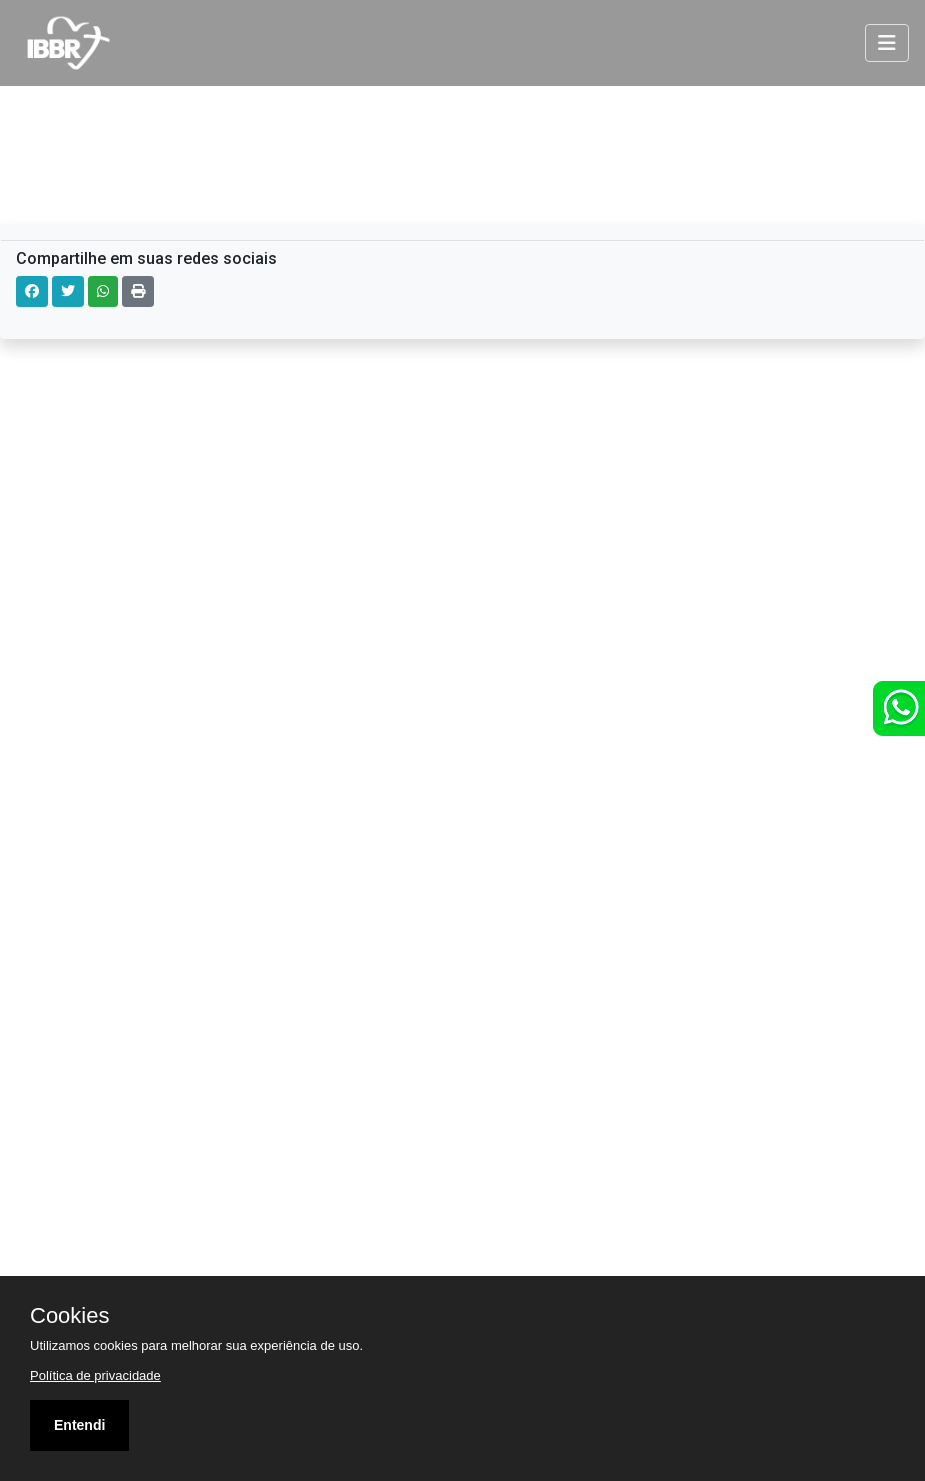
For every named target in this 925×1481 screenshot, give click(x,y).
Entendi (79, 1425)
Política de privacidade (95, 1375)
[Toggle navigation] (887, 43)
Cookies (69, 1316)
